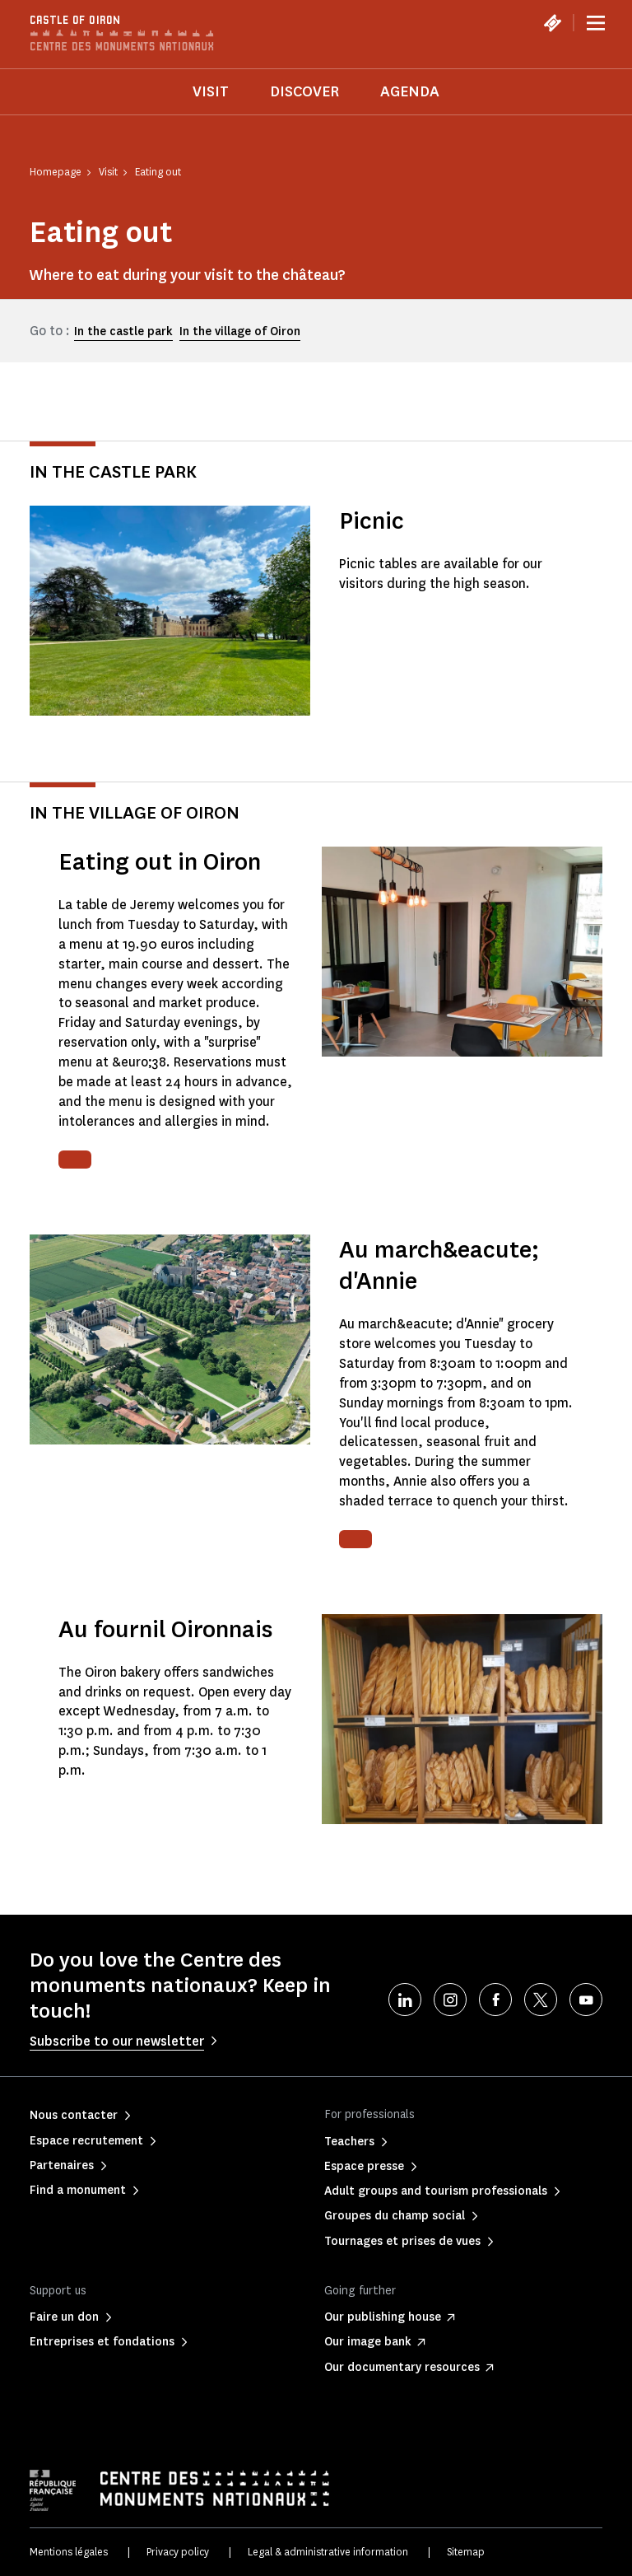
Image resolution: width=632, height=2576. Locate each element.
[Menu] (596, 23)
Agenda (409, 91)
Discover (304, 91)
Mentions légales (69, 2552)
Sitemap (466, 2552)
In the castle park (123, 331)
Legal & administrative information (328, 2552)
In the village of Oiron (239, 331)
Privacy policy (177, 2552)
